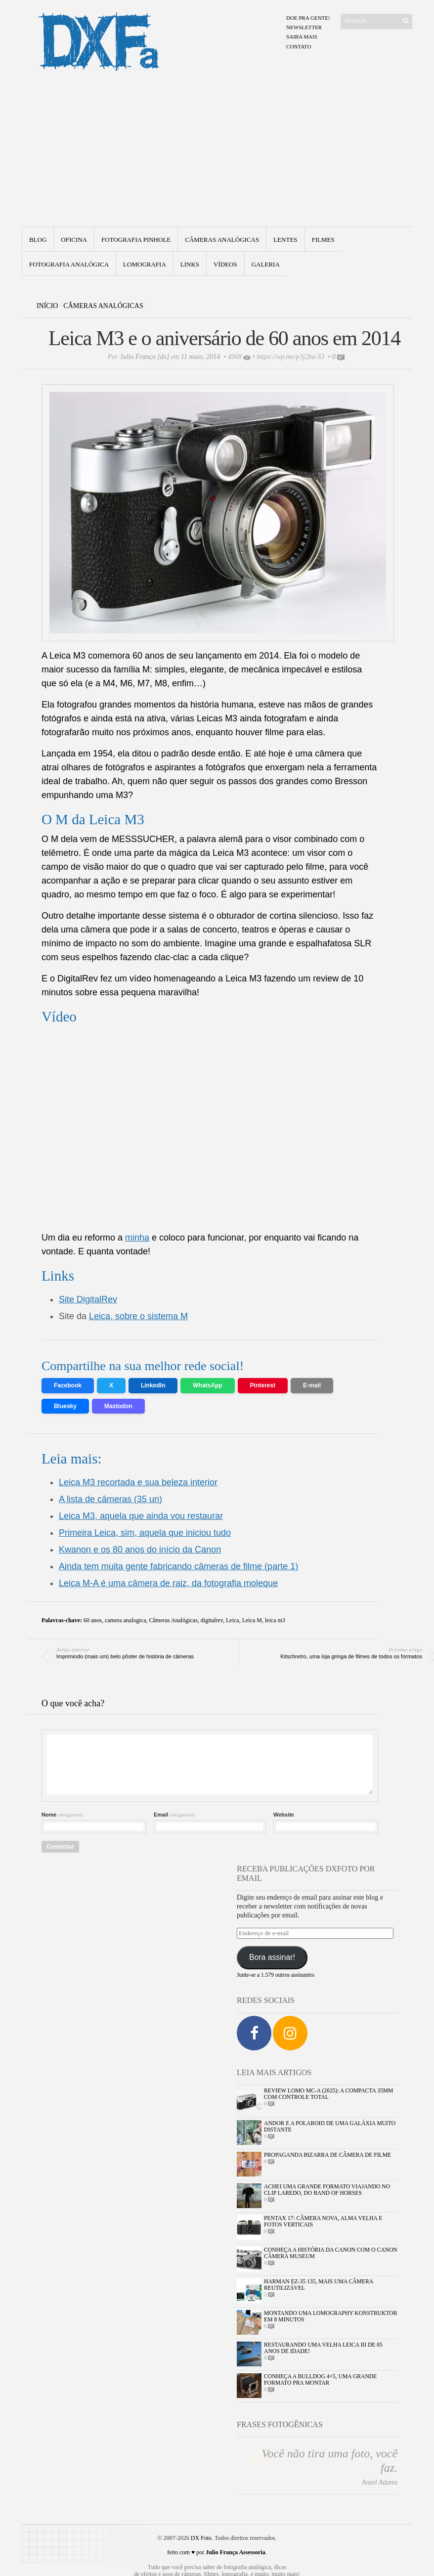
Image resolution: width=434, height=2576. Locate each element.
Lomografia (144, 264)
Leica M (252, 1620)
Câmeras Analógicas (222, 239)
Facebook (68, 1385)
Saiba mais (301, 37)
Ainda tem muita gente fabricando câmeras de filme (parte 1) (178, 1566)
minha (137, 1238)
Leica (232, 1620)
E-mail (312, 1385)
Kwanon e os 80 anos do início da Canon (140, 1549)
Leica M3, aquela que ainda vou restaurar (141, 1516)
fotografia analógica (69, 264)
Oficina (74, 239)
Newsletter (304, 27)
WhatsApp (207, 1385)
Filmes (323, 239)
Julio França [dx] (144, 356)
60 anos (93, 1620)
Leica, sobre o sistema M (138, 1316)
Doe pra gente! (308, 18)
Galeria (266, 264)
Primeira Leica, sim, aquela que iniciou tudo (145, 1533)
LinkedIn (153, 1385)
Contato (298, 46)
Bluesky (65, 1406)
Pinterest (262, 1385)
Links (189, 264)
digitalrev (212, 1620)
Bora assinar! (272, 1957)
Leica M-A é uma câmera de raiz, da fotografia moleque (168, 1583)
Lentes (285, 239)
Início (47, 306)
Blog (37, 239)
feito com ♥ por (216, 2552)
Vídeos (225, 264)
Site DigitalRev (88, 1299)
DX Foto (201, 2537)
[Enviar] (406, 21)
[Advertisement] (217, 152)
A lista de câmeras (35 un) (110, 1499)
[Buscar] (370, 21)
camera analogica (125, 1620)
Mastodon (118, 1406)
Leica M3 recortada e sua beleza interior (138, 1482)
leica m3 (275, 1620)
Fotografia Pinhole (136, 239)
